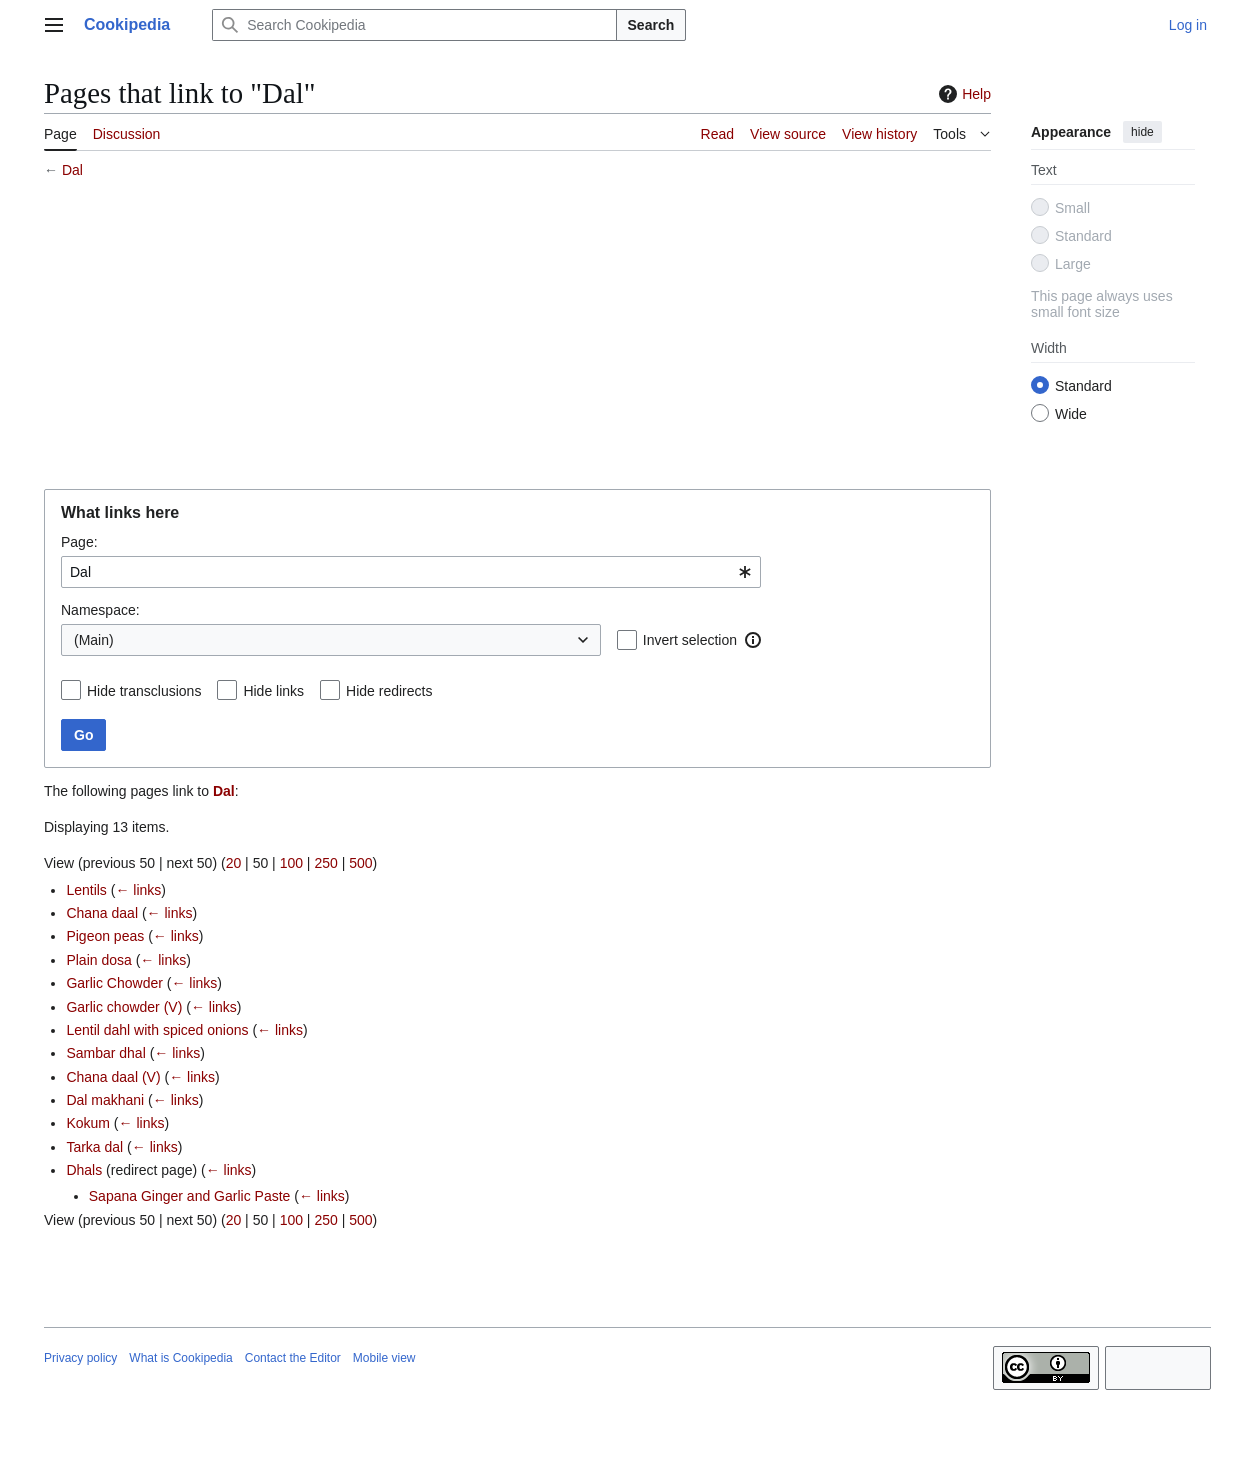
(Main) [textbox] (94, 640)
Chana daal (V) (113, 1077)
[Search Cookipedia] (414, 25)
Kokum (88, 1123)
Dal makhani (105, 1100)
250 (325, 863)
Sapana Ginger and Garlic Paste (190, 1196)
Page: (79, 542)
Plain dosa (98, 960)
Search (651, 25)
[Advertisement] (517, 337)
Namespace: (100, 610)
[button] (753, 640)
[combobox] (411, 572)
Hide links (273, 691)
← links (138, 890)
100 (291, 863)
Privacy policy (80, 1358)
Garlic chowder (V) (124, 1007)
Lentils (86, 890)
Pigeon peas (105, 936)
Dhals (84, 1170)
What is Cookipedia (180, 1358)
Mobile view (384, 1358)
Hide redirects (389, 691)
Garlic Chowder (114, 983)
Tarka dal (94, 1147)
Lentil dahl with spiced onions (157, 1030)
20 (234, 863)
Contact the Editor (293, 1358)
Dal (72, 170)
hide (1142, 132)
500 (360, 863)
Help (962, 94)
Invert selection (690, 640)
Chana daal (102, 913)
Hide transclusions (144, 691)
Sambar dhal (105, 1053)
